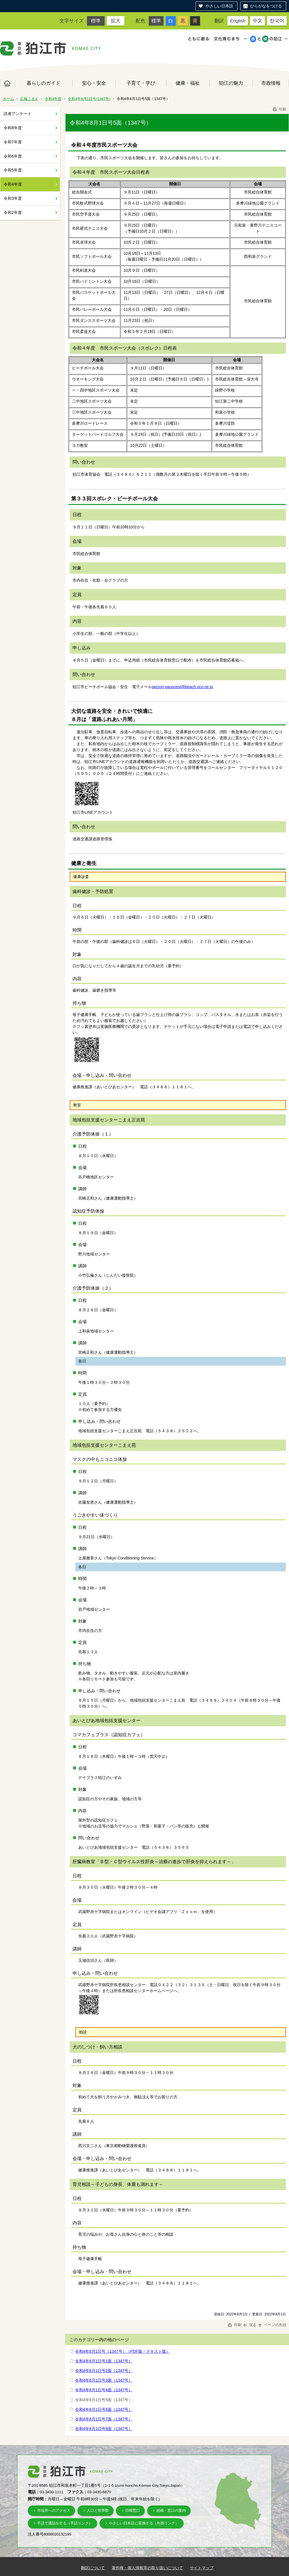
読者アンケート (17, 113)
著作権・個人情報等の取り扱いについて (147, 2568)
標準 (96, 20)
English (237, 20)
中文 (257, 20)
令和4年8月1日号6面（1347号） (103, 2409)
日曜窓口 (132, 2510)
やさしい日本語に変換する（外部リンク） (144, 2523)
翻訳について (93, 2568)
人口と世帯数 (98, 2510)
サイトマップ (202, 2568)
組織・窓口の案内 (171, 2510)
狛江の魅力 (231, 83)
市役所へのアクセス (53, 2510)
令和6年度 (13, 156)
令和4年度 (53, 99)
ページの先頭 (271, 2325)
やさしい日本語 (219, 6)
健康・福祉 (188, 83)
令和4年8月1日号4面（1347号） (103, 2390)
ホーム (7, 83)
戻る (249, 2325)
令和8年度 (13, 128)
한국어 (277, 20)
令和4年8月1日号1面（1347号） (103, 2361)
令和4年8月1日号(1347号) (89, 99)
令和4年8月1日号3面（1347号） (103, 2380)
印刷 (279, 109)
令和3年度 (13, 198)
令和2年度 (13, 212)
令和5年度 (13, 170)
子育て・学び (140, 83)
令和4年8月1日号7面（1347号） (103, 2419)
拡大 (115, 20)
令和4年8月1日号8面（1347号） (103, 2428)
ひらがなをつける (266, 6)
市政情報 (270, 83)
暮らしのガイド (43, 83)
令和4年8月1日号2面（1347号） (103, 2370)
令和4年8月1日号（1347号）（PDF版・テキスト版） (122, 2351)
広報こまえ (29, 99)
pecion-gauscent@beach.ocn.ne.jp (182, 687)
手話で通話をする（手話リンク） (64, 2523)
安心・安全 (94, 83)
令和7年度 (13, 142)
